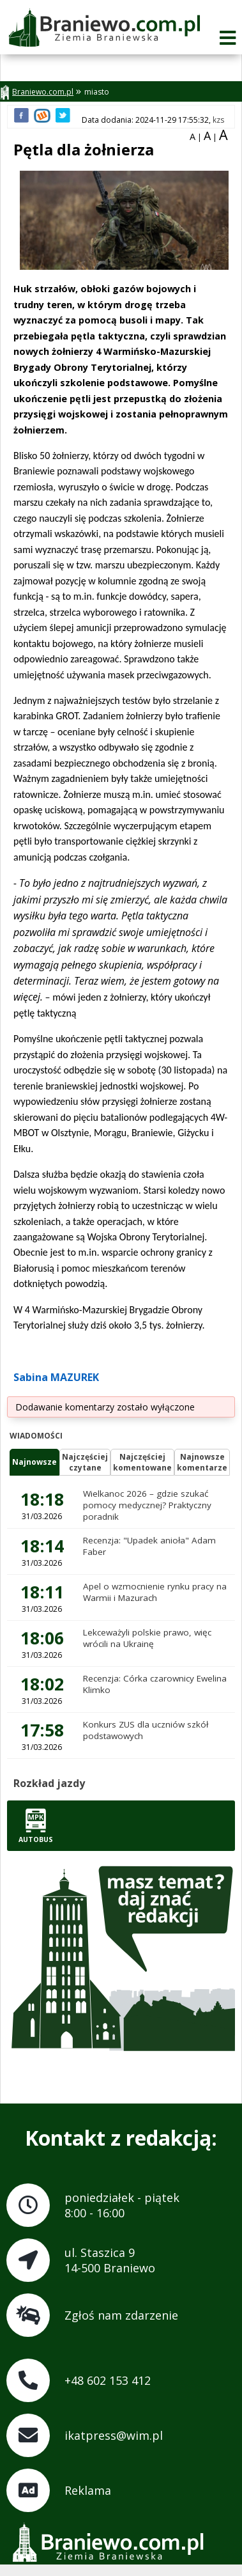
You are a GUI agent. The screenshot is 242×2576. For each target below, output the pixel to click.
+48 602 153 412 (107, 2380)
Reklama (87, 2490)
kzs (218, 119)
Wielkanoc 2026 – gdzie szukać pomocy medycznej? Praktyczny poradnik (147, 1505)
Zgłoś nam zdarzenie (121, 2315)
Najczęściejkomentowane (142, 1462)
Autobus (36, 1825)
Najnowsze (34, 1461)
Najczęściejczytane (85, 1462)
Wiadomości (36, 1435)
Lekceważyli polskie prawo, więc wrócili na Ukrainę (147, 1638)
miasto (96, 91)
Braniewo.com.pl (37, 92)
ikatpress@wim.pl (113, 2435)
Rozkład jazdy (49, 1783)
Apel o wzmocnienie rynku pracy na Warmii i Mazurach (155, 1592)
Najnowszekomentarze (202, 1462)
